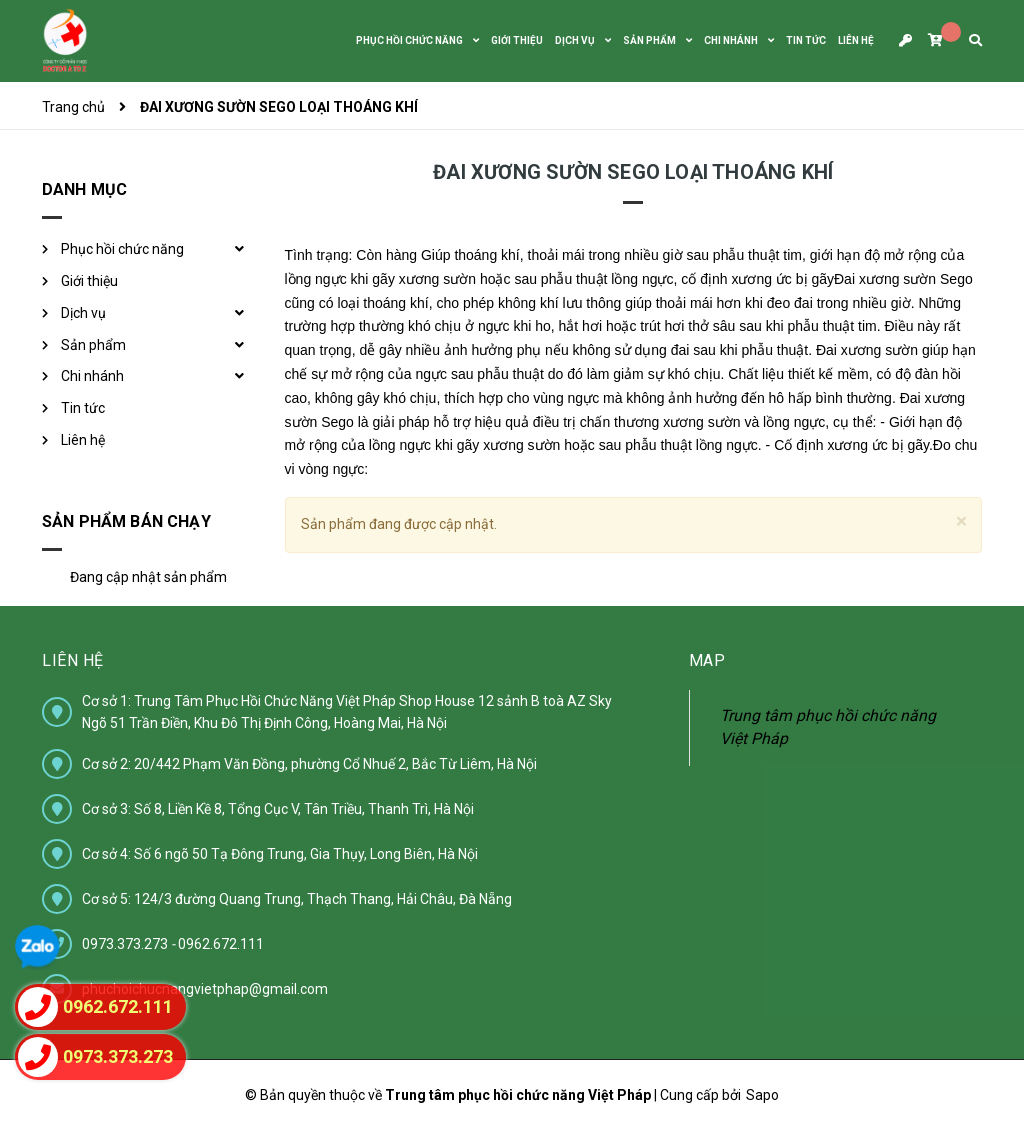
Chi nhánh (92, 376)
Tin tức (83, 408)
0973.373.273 (126, 944)
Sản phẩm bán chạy (126, 521)
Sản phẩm (93, 345)
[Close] (961, 521)
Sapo (762, 1095)
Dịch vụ (83, 313)
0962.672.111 (221, 944)
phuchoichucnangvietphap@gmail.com (205, 989)
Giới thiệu (89, 281)
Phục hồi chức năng (122, 249)
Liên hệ (83, 440)
